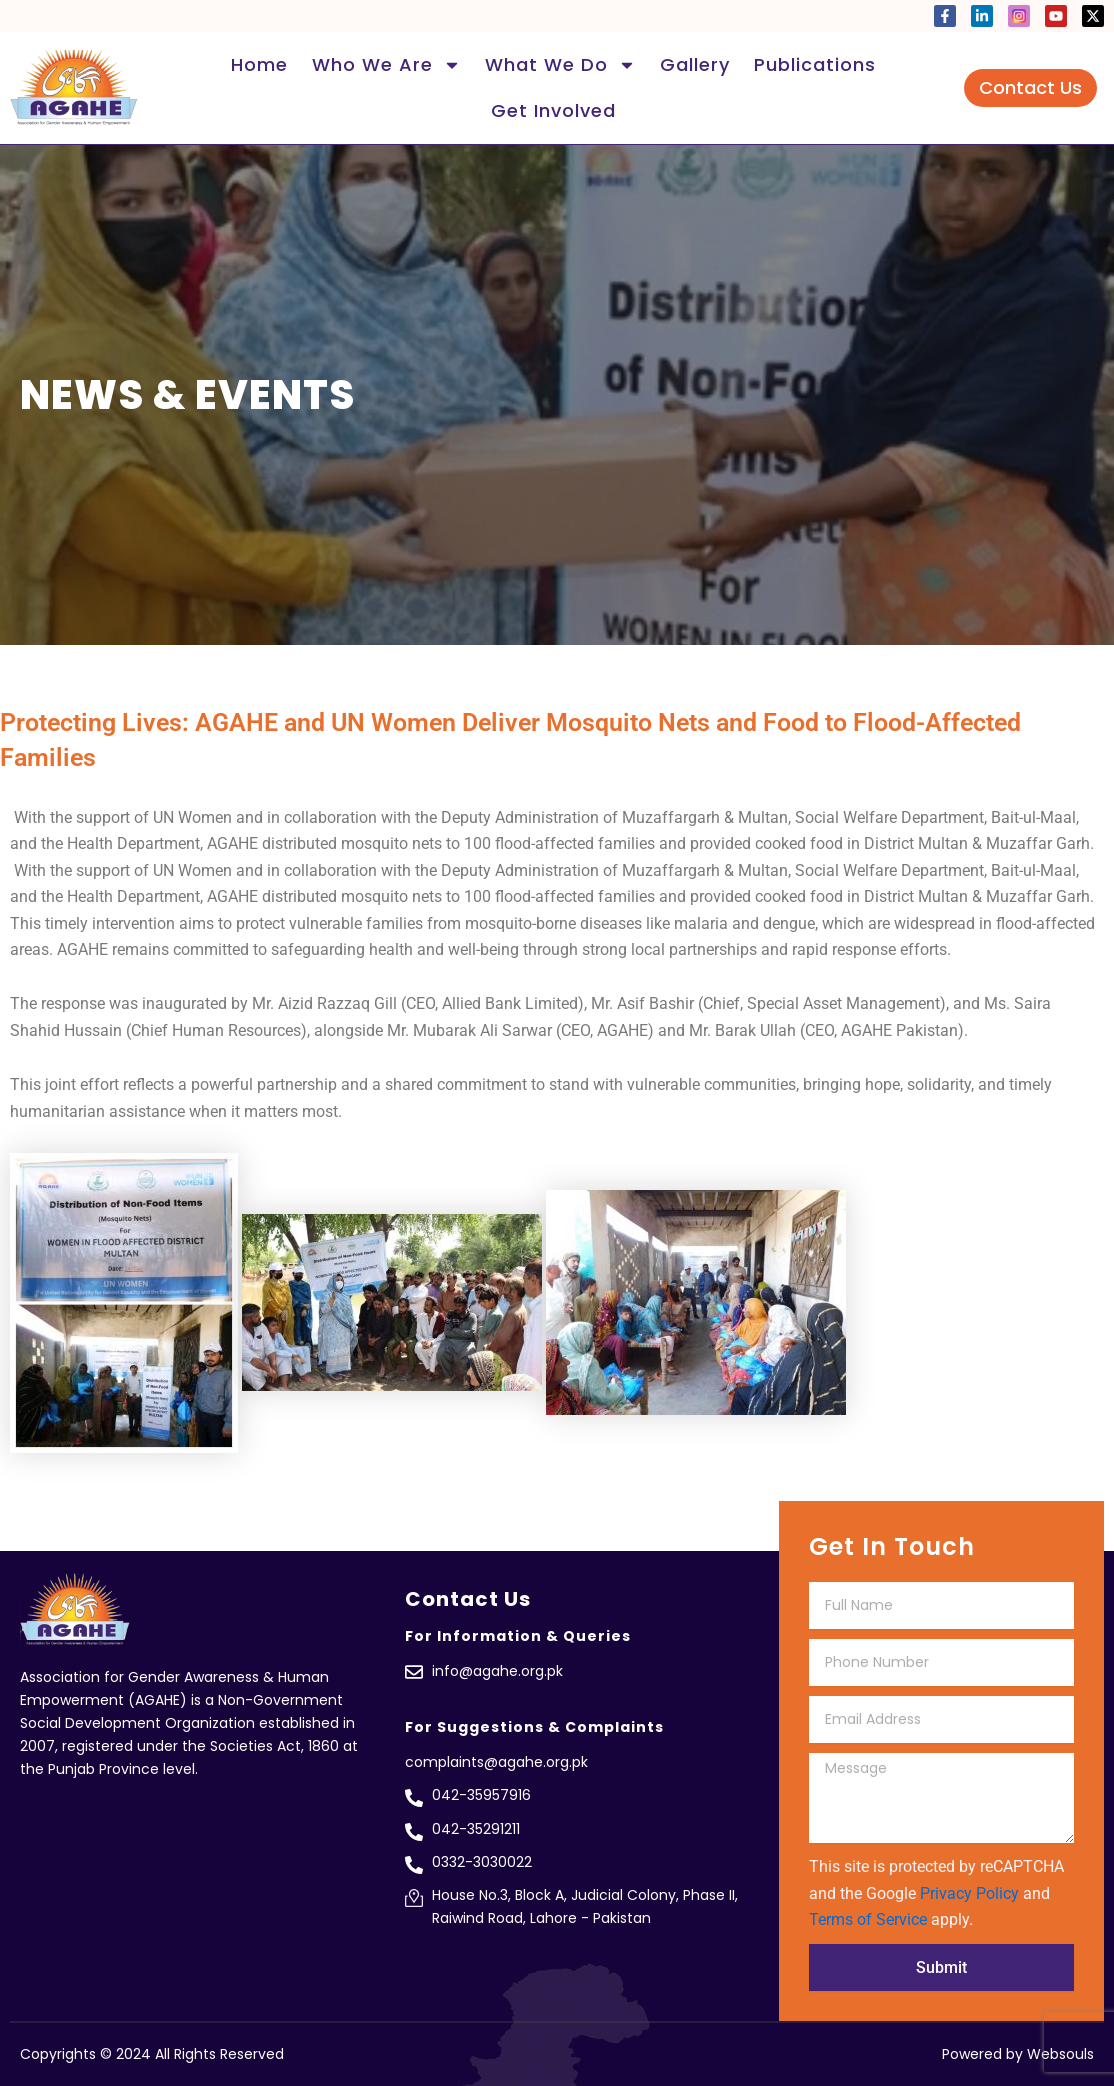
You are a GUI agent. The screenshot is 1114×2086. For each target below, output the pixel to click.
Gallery (695, 64)
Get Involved (553, 110)
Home (259, 64)
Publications (815, 64)
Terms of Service (868, 1919)
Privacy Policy (969, 1893)
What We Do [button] (560, 65)
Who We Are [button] (386, 65)
